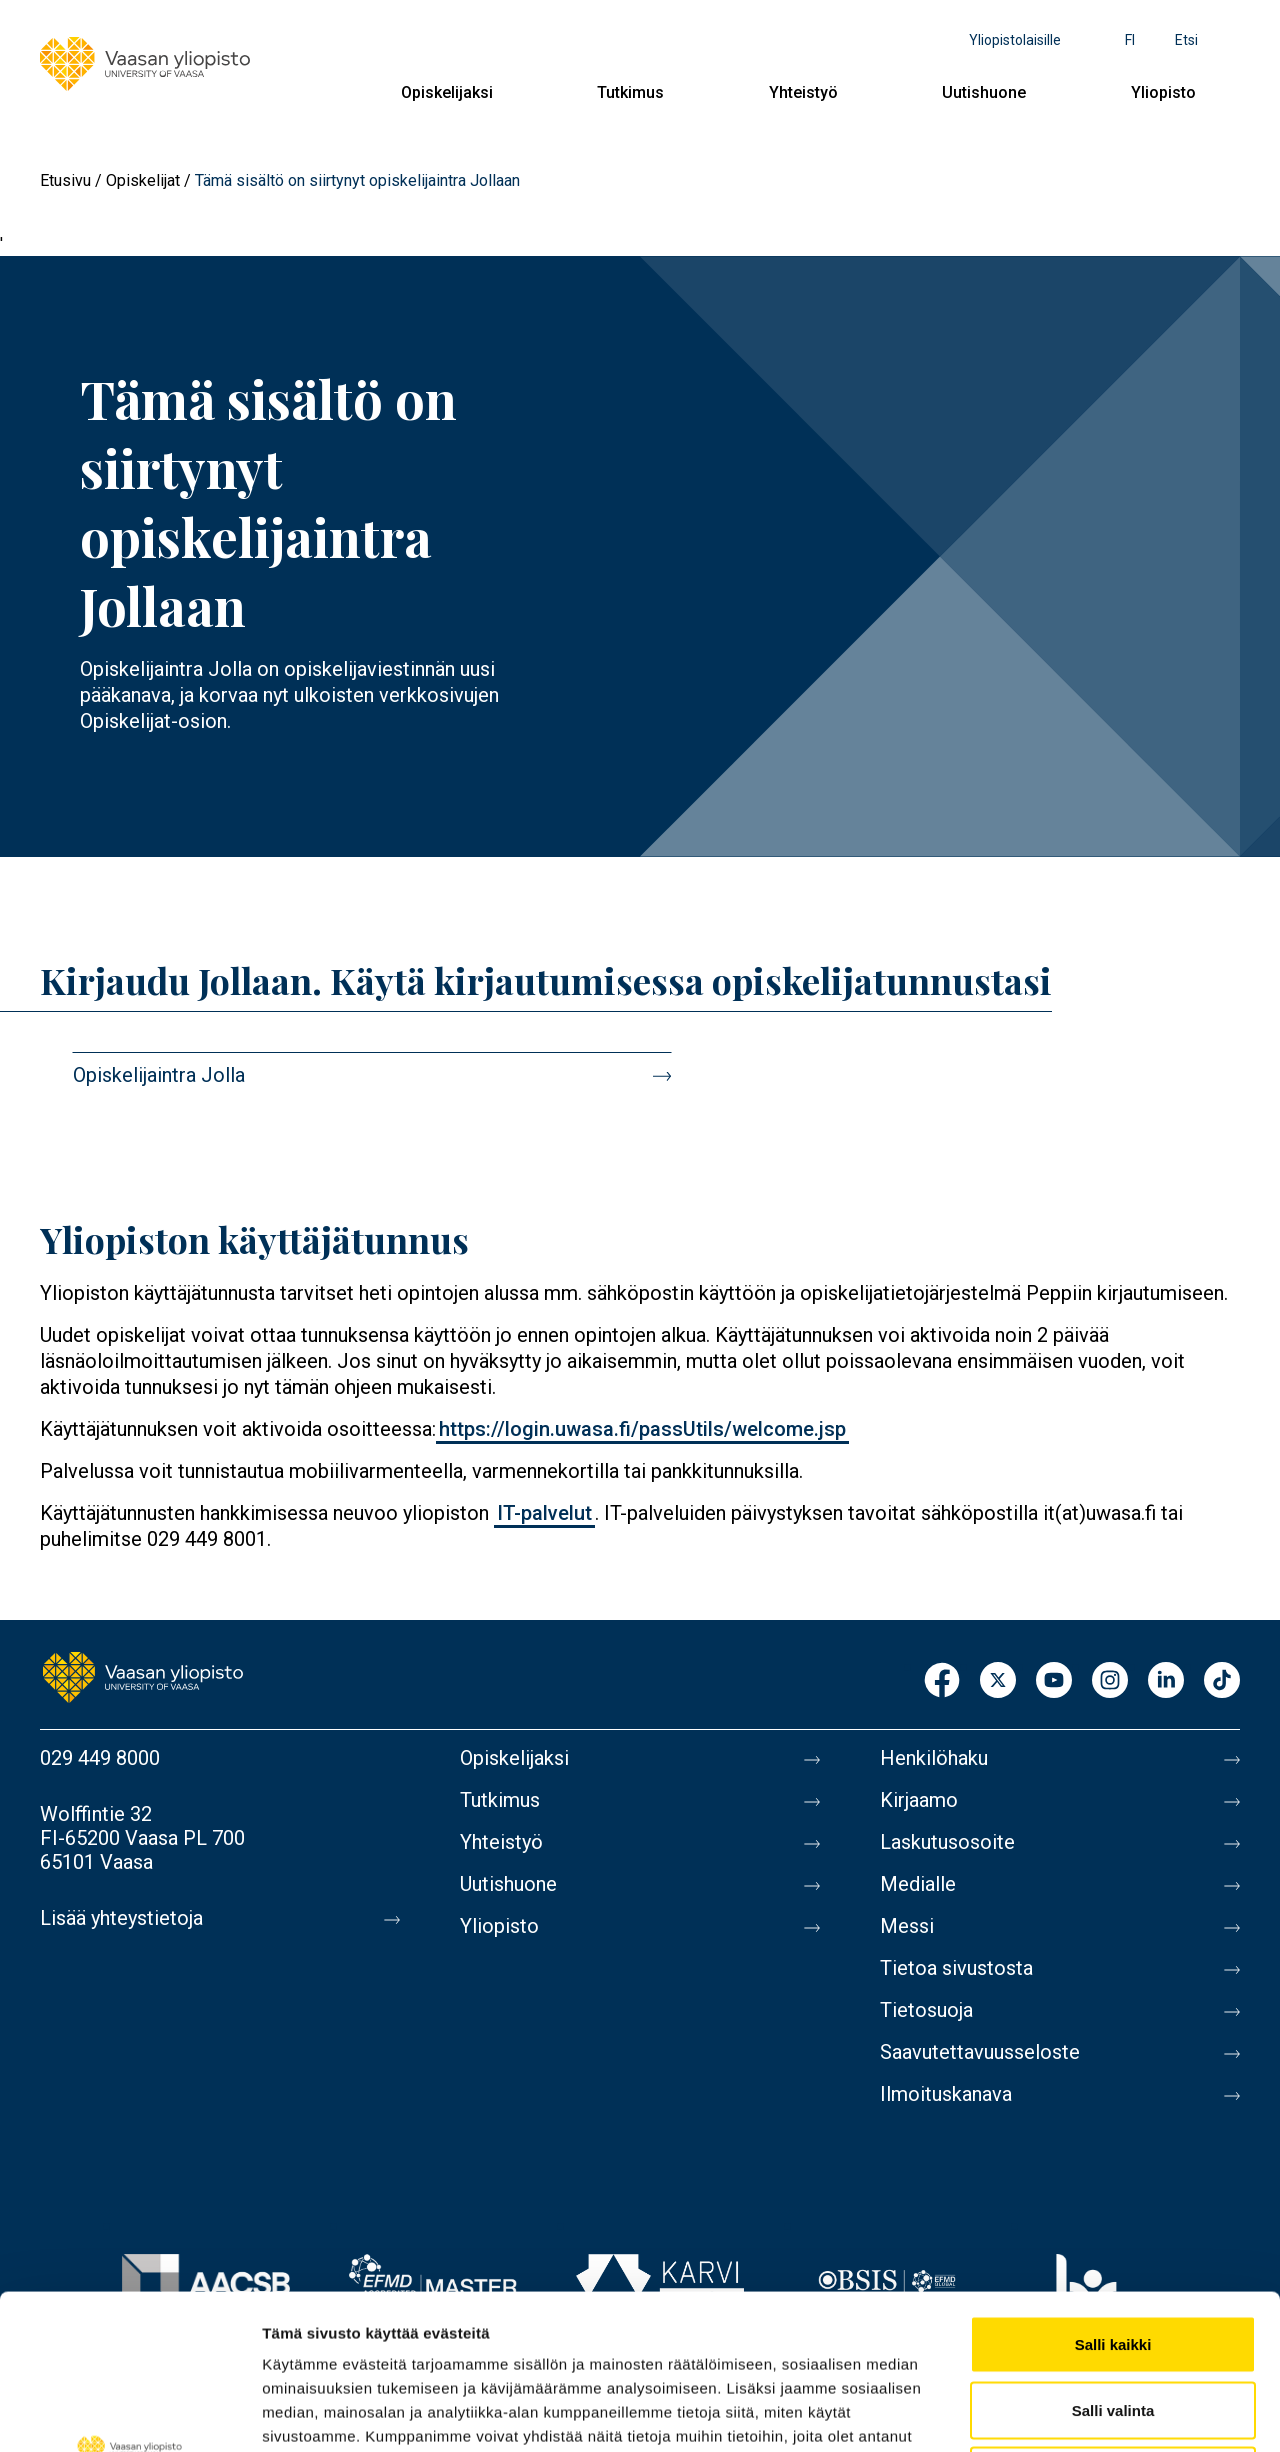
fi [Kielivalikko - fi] (1130, 40)
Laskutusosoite (947, 1842)
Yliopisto (1163, 92)
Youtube (1054, 1681)
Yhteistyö (803, 92)
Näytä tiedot (1069, 2412)
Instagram (1110, 1681)
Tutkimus (630, 92)
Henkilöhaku (934, 1758)
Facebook (942, 1681)
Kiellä (1113, 2320)
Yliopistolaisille (1015, 40)
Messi (907, 1926)
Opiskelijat (143, 180)
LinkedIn (1166, 1681)
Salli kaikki (1113, 2189)
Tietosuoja (926, 2010)
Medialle (918, 1884)
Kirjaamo (919, 1800)
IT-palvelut (544, 1513)
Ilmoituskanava (946, 2094)
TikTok (1222, 1681)
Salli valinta (1113, 2255)
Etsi (1186, 40)
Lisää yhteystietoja (121, 1918)
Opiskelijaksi (447, 92)
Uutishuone (984, 92)
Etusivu (65, 180)
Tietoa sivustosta (956, 1968)
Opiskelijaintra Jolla (159, 1075)
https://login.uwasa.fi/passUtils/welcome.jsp (642, 1429)
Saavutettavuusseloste (980, 2052)
